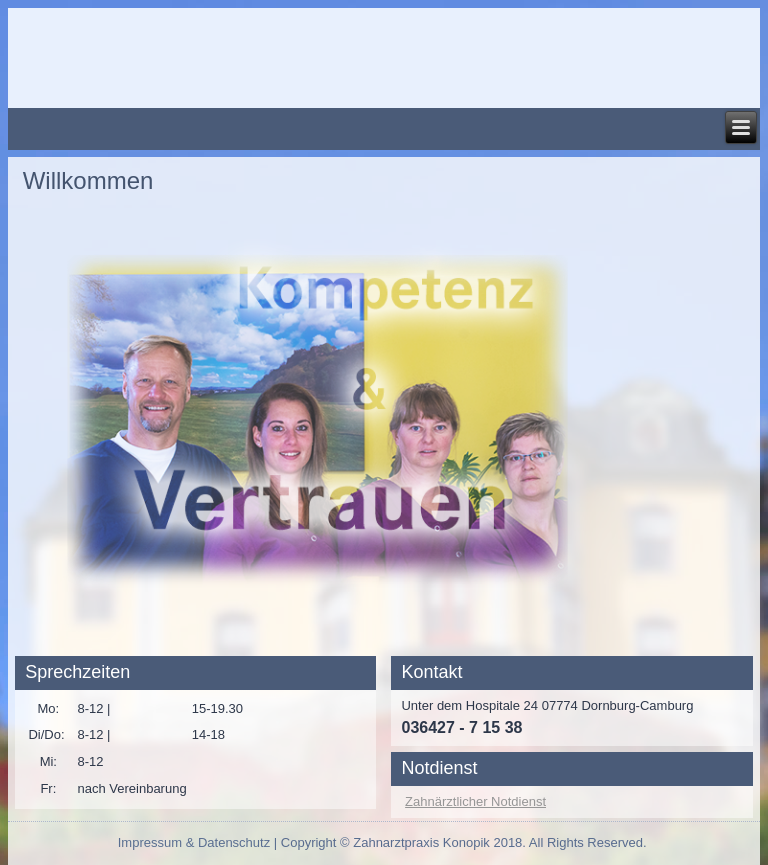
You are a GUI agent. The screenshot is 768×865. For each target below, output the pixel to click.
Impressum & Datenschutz (194, 842)
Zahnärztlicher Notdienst (475, 801)
